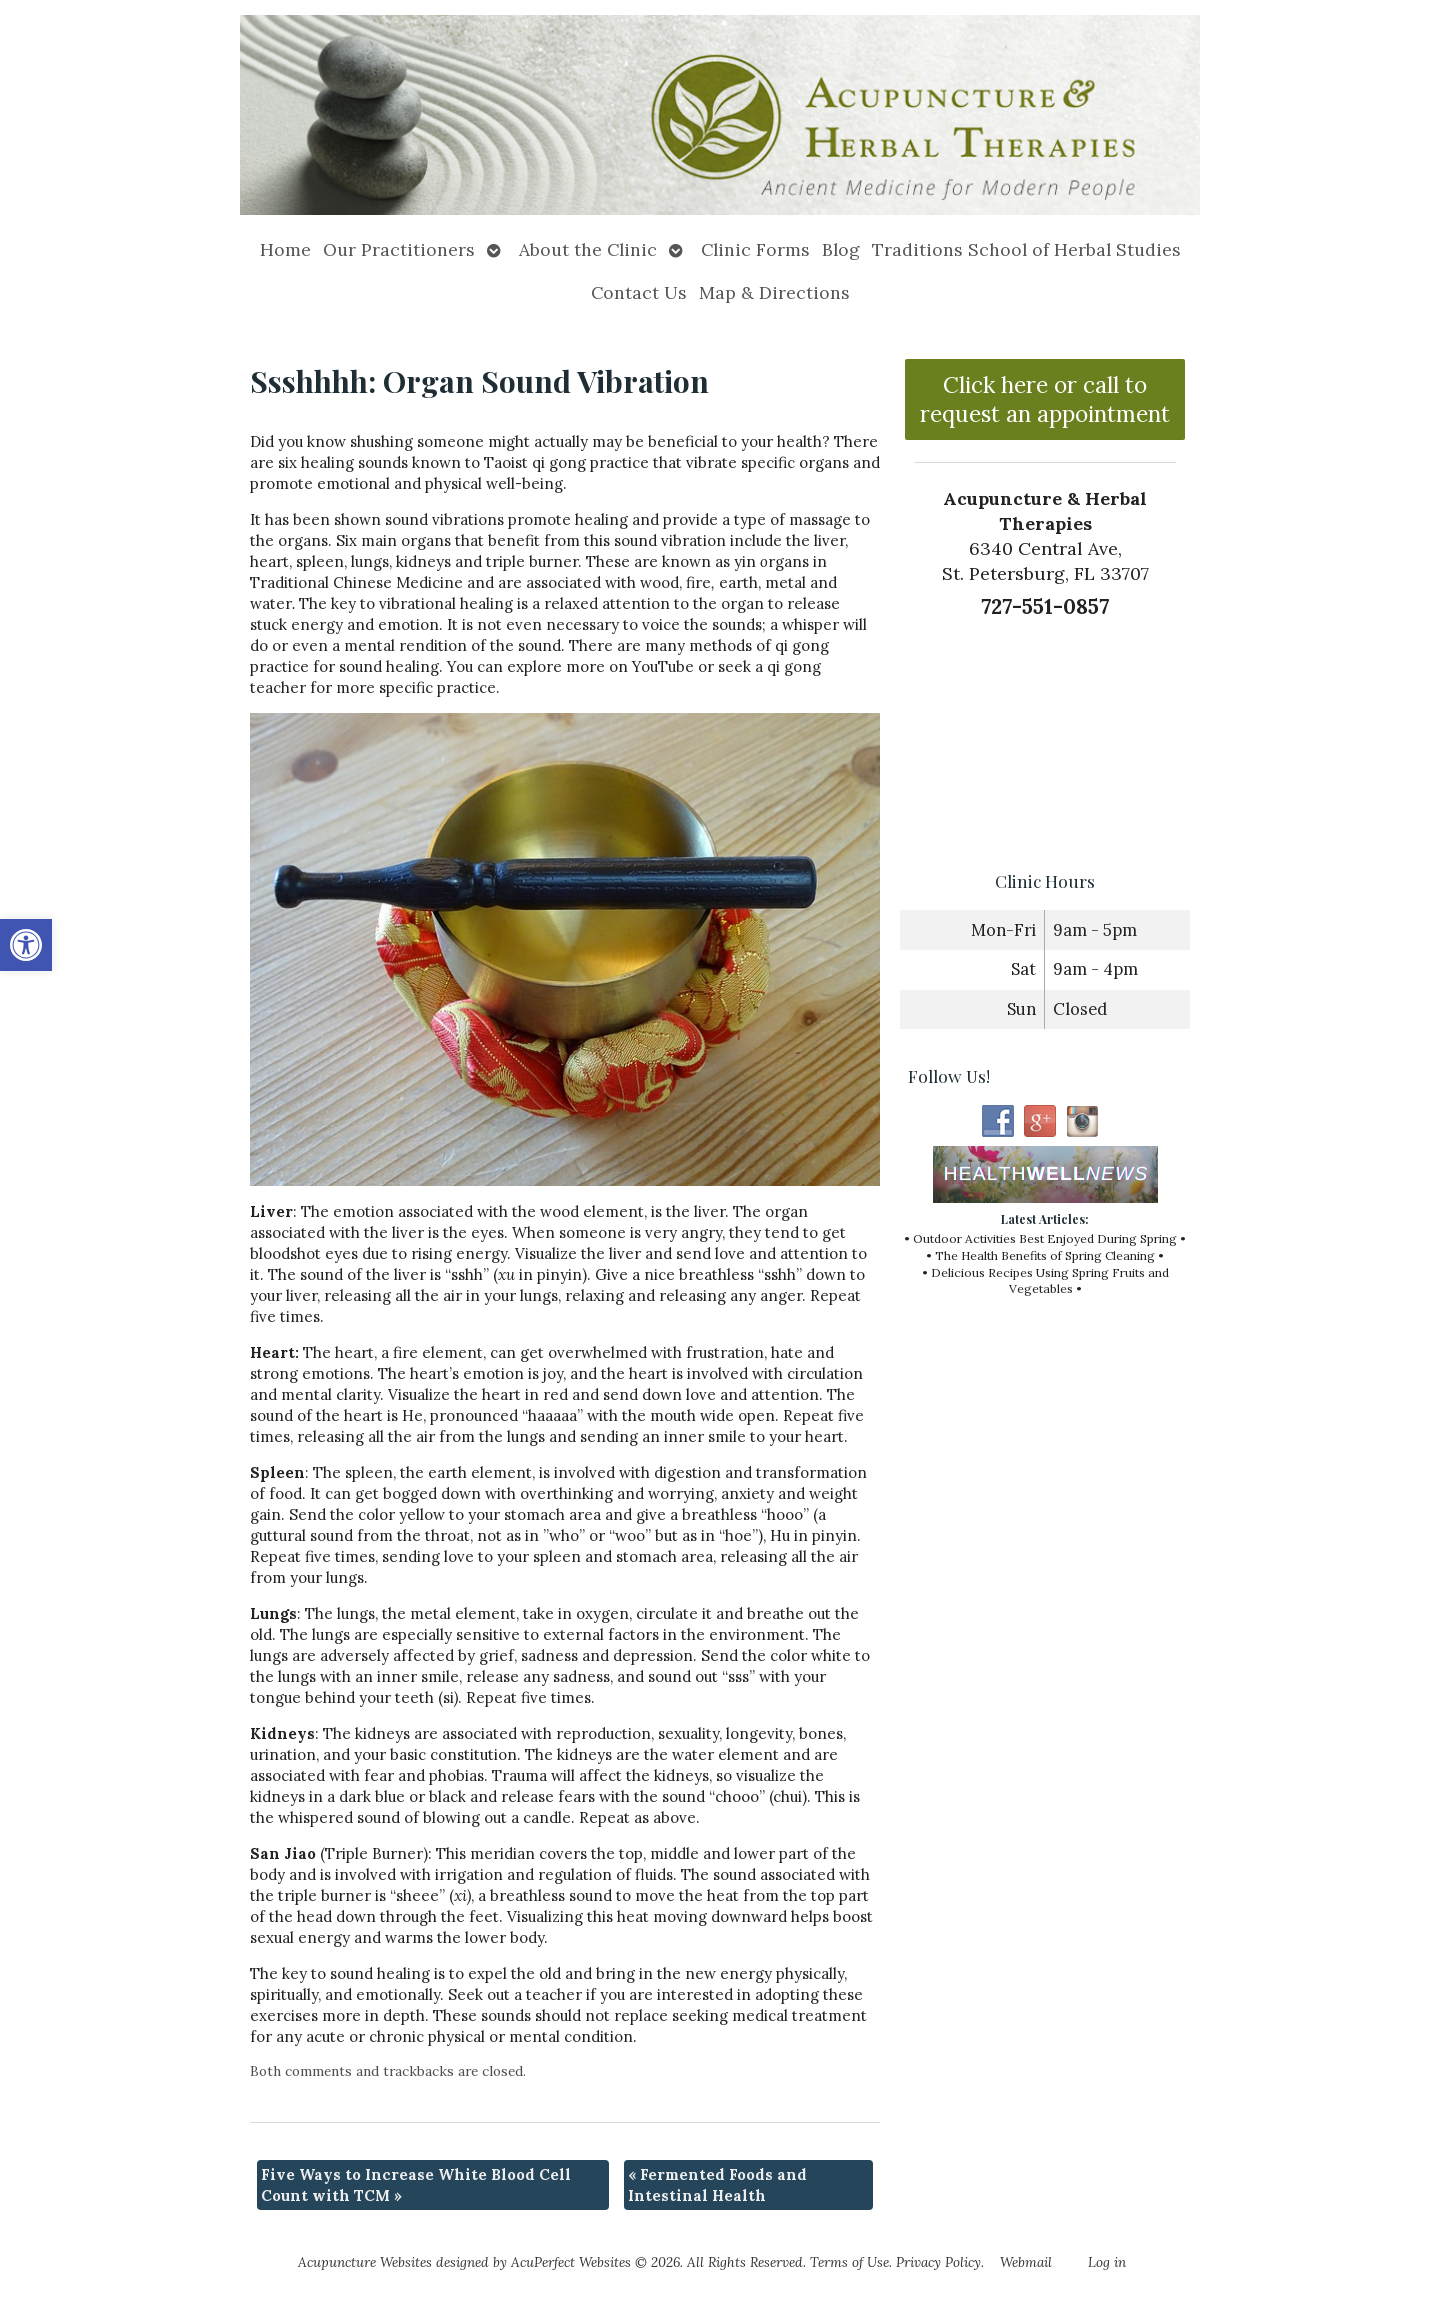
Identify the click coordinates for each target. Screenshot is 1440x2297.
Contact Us (639, 292)
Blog (841, 249)
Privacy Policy (938, 2262)
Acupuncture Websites (365, 2262)
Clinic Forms (755, 249)
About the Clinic (588, 249)
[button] (26, 945)
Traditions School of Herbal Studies (1026, 249)
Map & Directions (774, 292)
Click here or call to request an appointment (1045, 399)
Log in (1107, 2262)
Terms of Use (849, 2262)
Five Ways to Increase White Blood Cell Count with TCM (416, 2185)
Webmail (1026, 2262)
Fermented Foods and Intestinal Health (717, 2185)
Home (285, 249)
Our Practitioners (399, 249)
